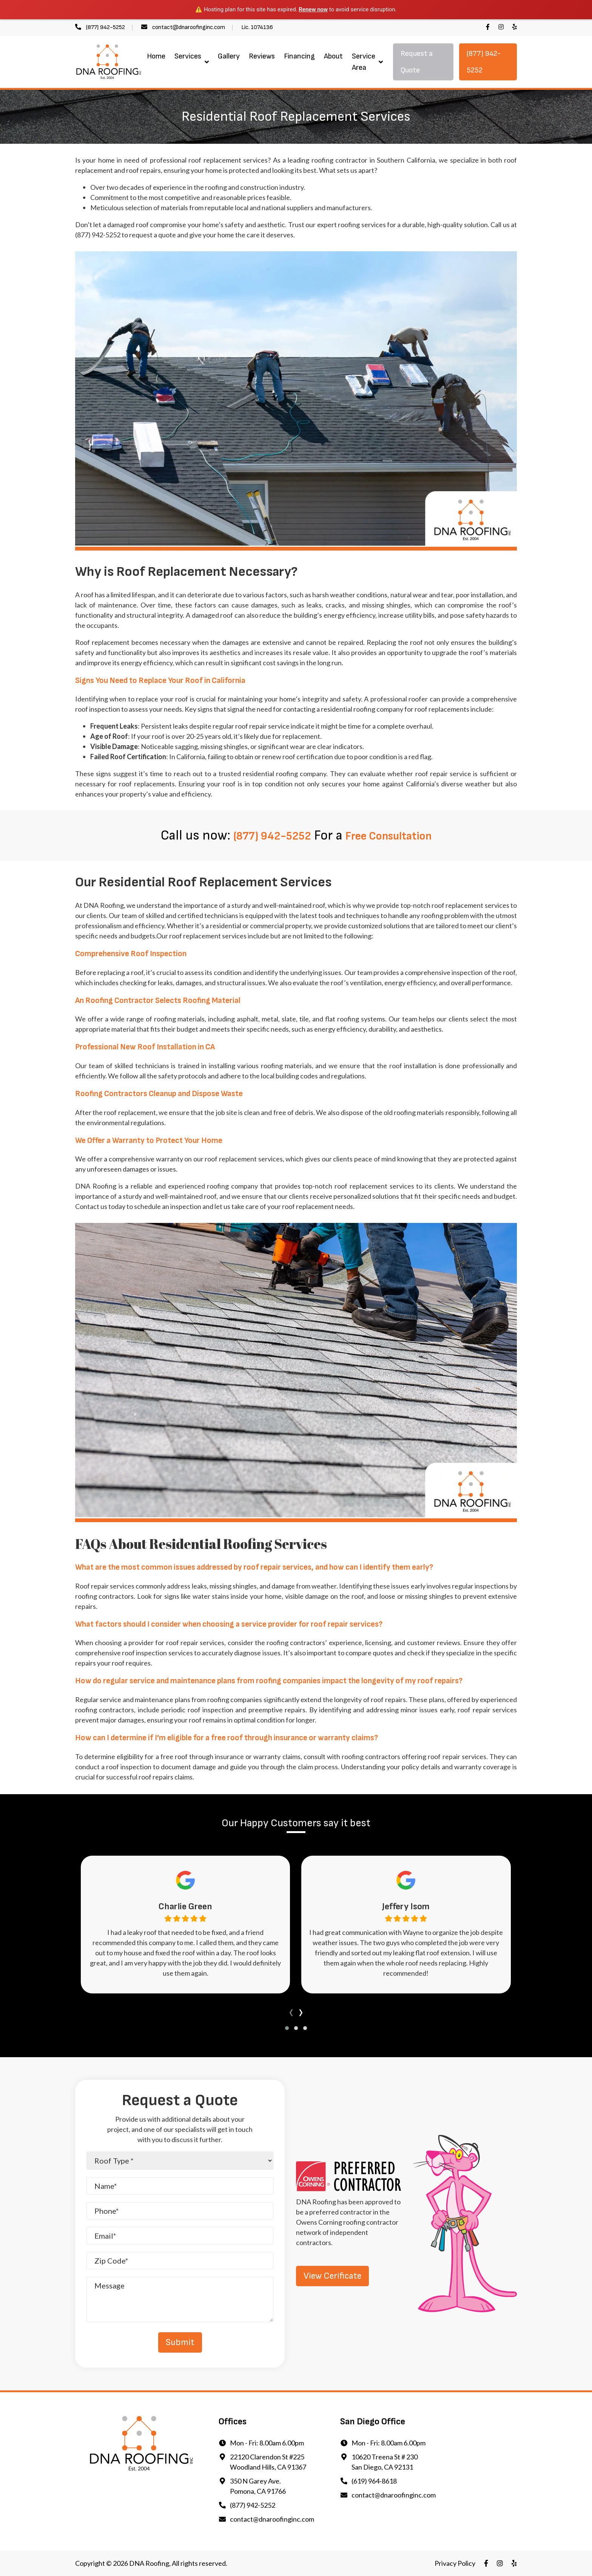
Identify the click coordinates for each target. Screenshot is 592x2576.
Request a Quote (417, 62)
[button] (286, 2028)
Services (187, 56)
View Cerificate (332, 2275)
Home (156, 56)
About (333, 56)
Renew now (313, 9)
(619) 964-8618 (374, 2481)
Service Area (363, 62)
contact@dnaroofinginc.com (188, 27)
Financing (299, 56)
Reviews (262, 56)
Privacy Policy (455, 2563)
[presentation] (291, 2011)
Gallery (229, 56)
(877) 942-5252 (105, 27)
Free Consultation (397, 835)
